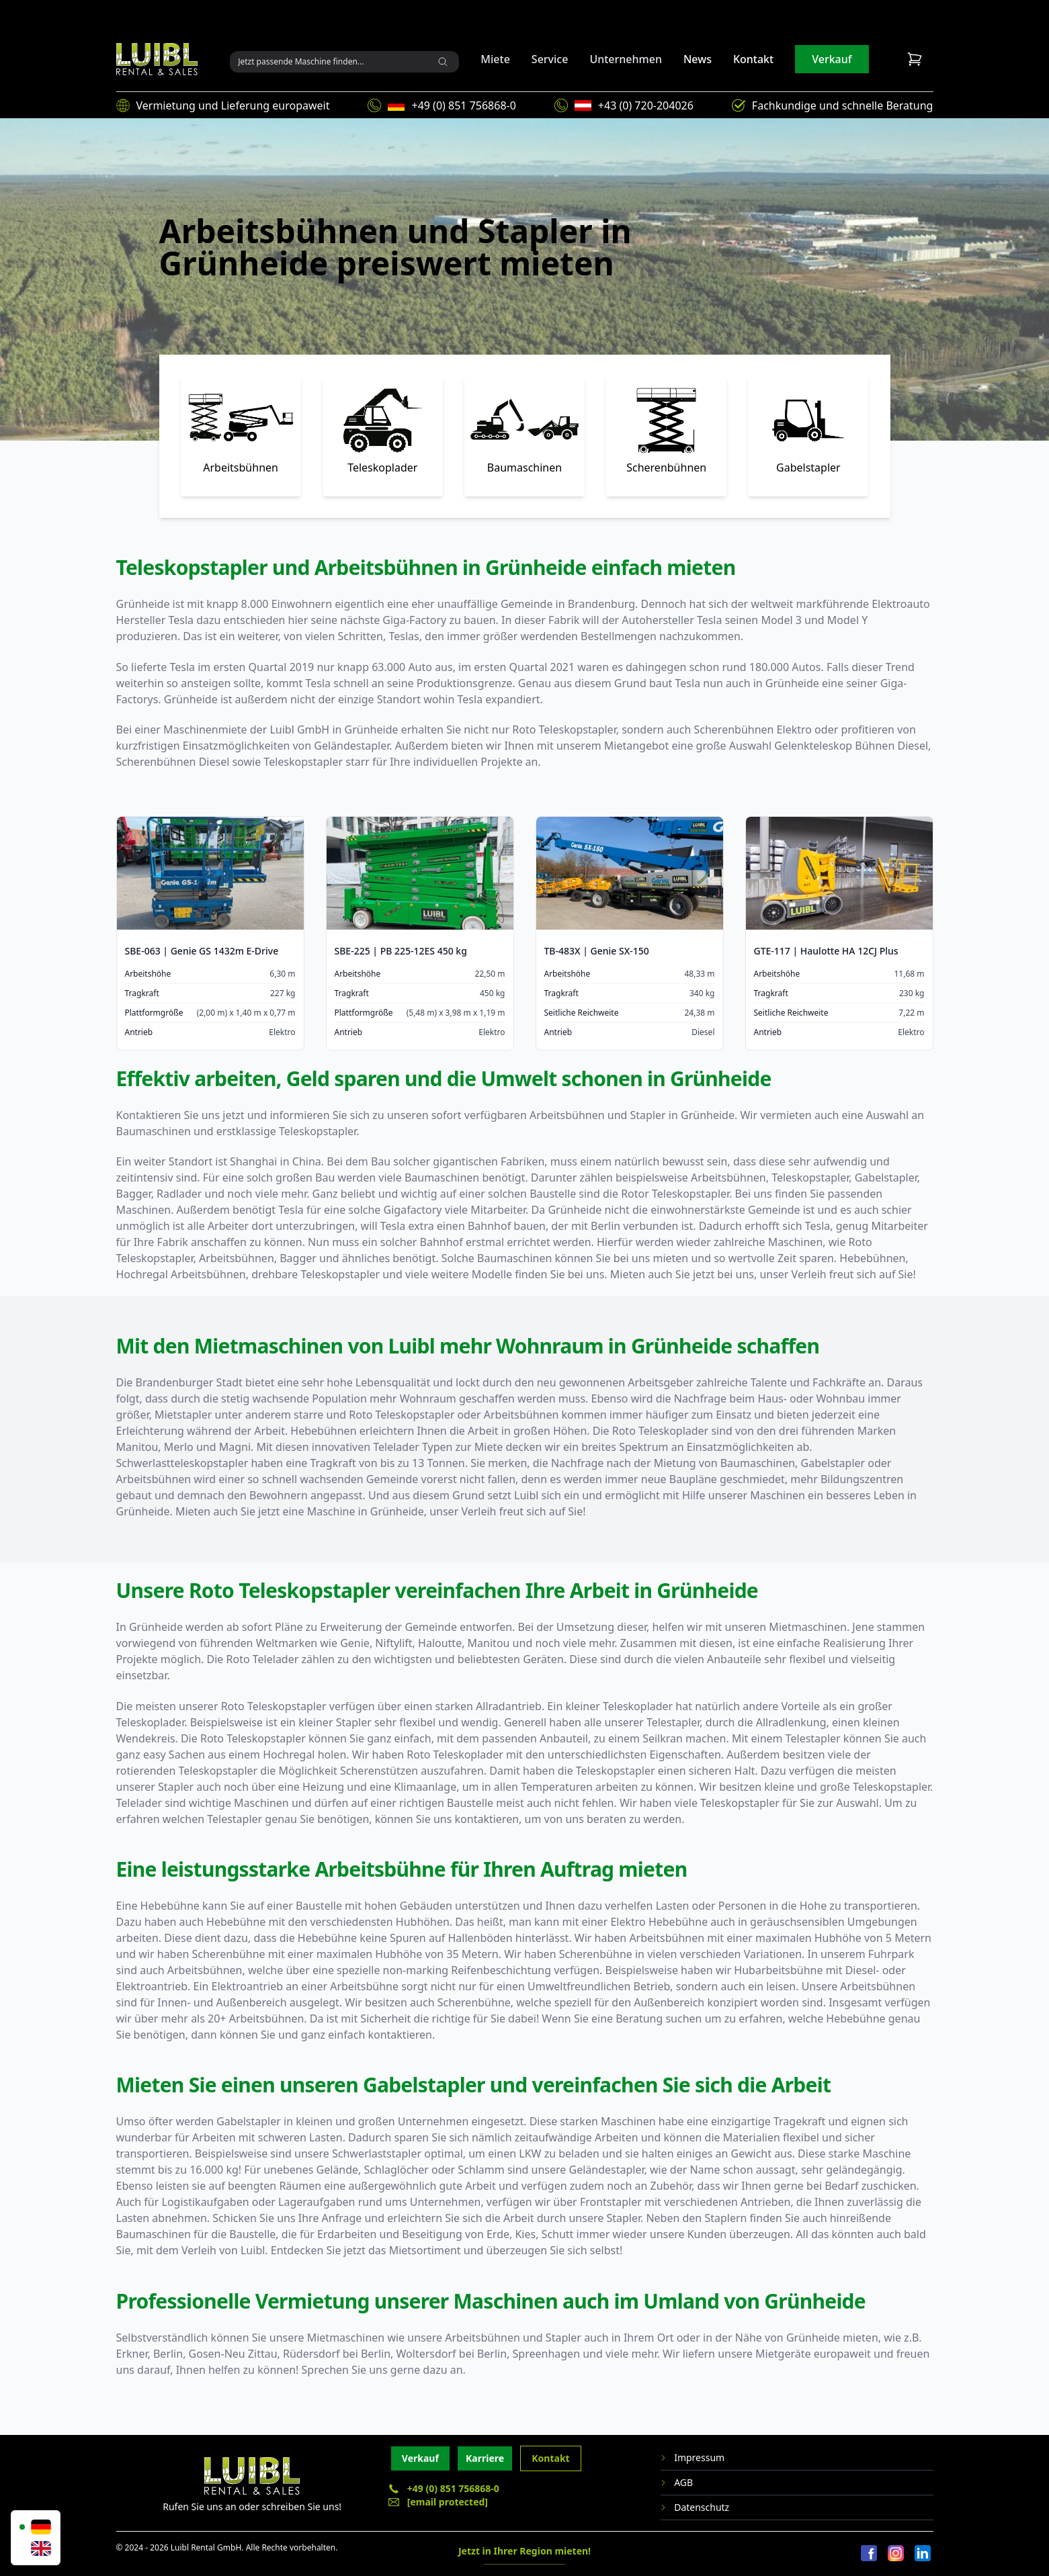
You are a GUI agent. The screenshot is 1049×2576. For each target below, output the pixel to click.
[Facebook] (869, 2553)
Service (550, 59)
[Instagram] (896, 2553)
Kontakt (753, 59)
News (697, 59)
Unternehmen (625, 59)
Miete (495, 59)
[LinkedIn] (922, 2553)
